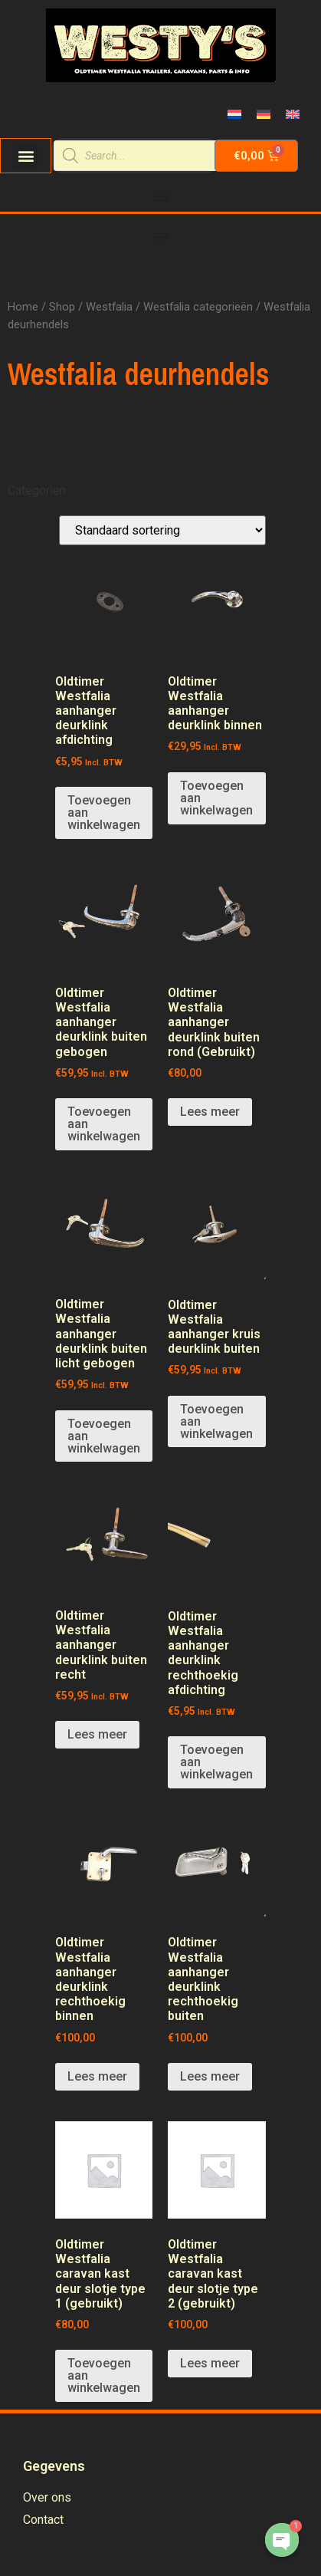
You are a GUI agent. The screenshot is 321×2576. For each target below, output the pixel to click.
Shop (62, 307)
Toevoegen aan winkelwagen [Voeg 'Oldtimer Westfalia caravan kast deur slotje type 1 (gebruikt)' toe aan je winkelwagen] (103, 2375)
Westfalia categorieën (198, 307)
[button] (25, 156)
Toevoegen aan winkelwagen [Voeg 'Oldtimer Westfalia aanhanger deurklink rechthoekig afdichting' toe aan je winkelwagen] (216, 1761)
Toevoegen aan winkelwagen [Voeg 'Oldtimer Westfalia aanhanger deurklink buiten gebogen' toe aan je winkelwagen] (103, 1123)
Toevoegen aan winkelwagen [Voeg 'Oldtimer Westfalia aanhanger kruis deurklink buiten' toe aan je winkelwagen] (216, 1421)
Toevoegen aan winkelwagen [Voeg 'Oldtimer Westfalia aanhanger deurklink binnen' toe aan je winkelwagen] (216, 798)
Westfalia (109, 307)
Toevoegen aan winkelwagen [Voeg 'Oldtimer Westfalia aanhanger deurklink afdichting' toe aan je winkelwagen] (103, 812)
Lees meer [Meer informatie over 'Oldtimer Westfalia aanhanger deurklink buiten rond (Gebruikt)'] (210, 1111)
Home (23, 307)
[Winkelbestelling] (162, 530)
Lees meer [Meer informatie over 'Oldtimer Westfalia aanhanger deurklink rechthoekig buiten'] (210, 2076)
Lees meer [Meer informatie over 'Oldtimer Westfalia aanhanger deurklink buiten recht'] (97, 1734)
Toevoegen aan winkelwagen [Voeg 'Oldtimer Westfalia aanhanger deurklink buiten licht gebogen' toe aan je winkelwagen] (103, 1436)
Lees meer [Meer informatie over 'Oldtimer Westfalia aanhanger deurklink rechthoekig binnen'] (97, 2076)
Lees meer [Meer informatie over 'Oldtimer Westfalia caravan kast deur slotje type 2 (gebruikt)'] (210, 2363)
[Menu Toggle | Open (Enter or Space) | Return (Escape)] (161, 196)
